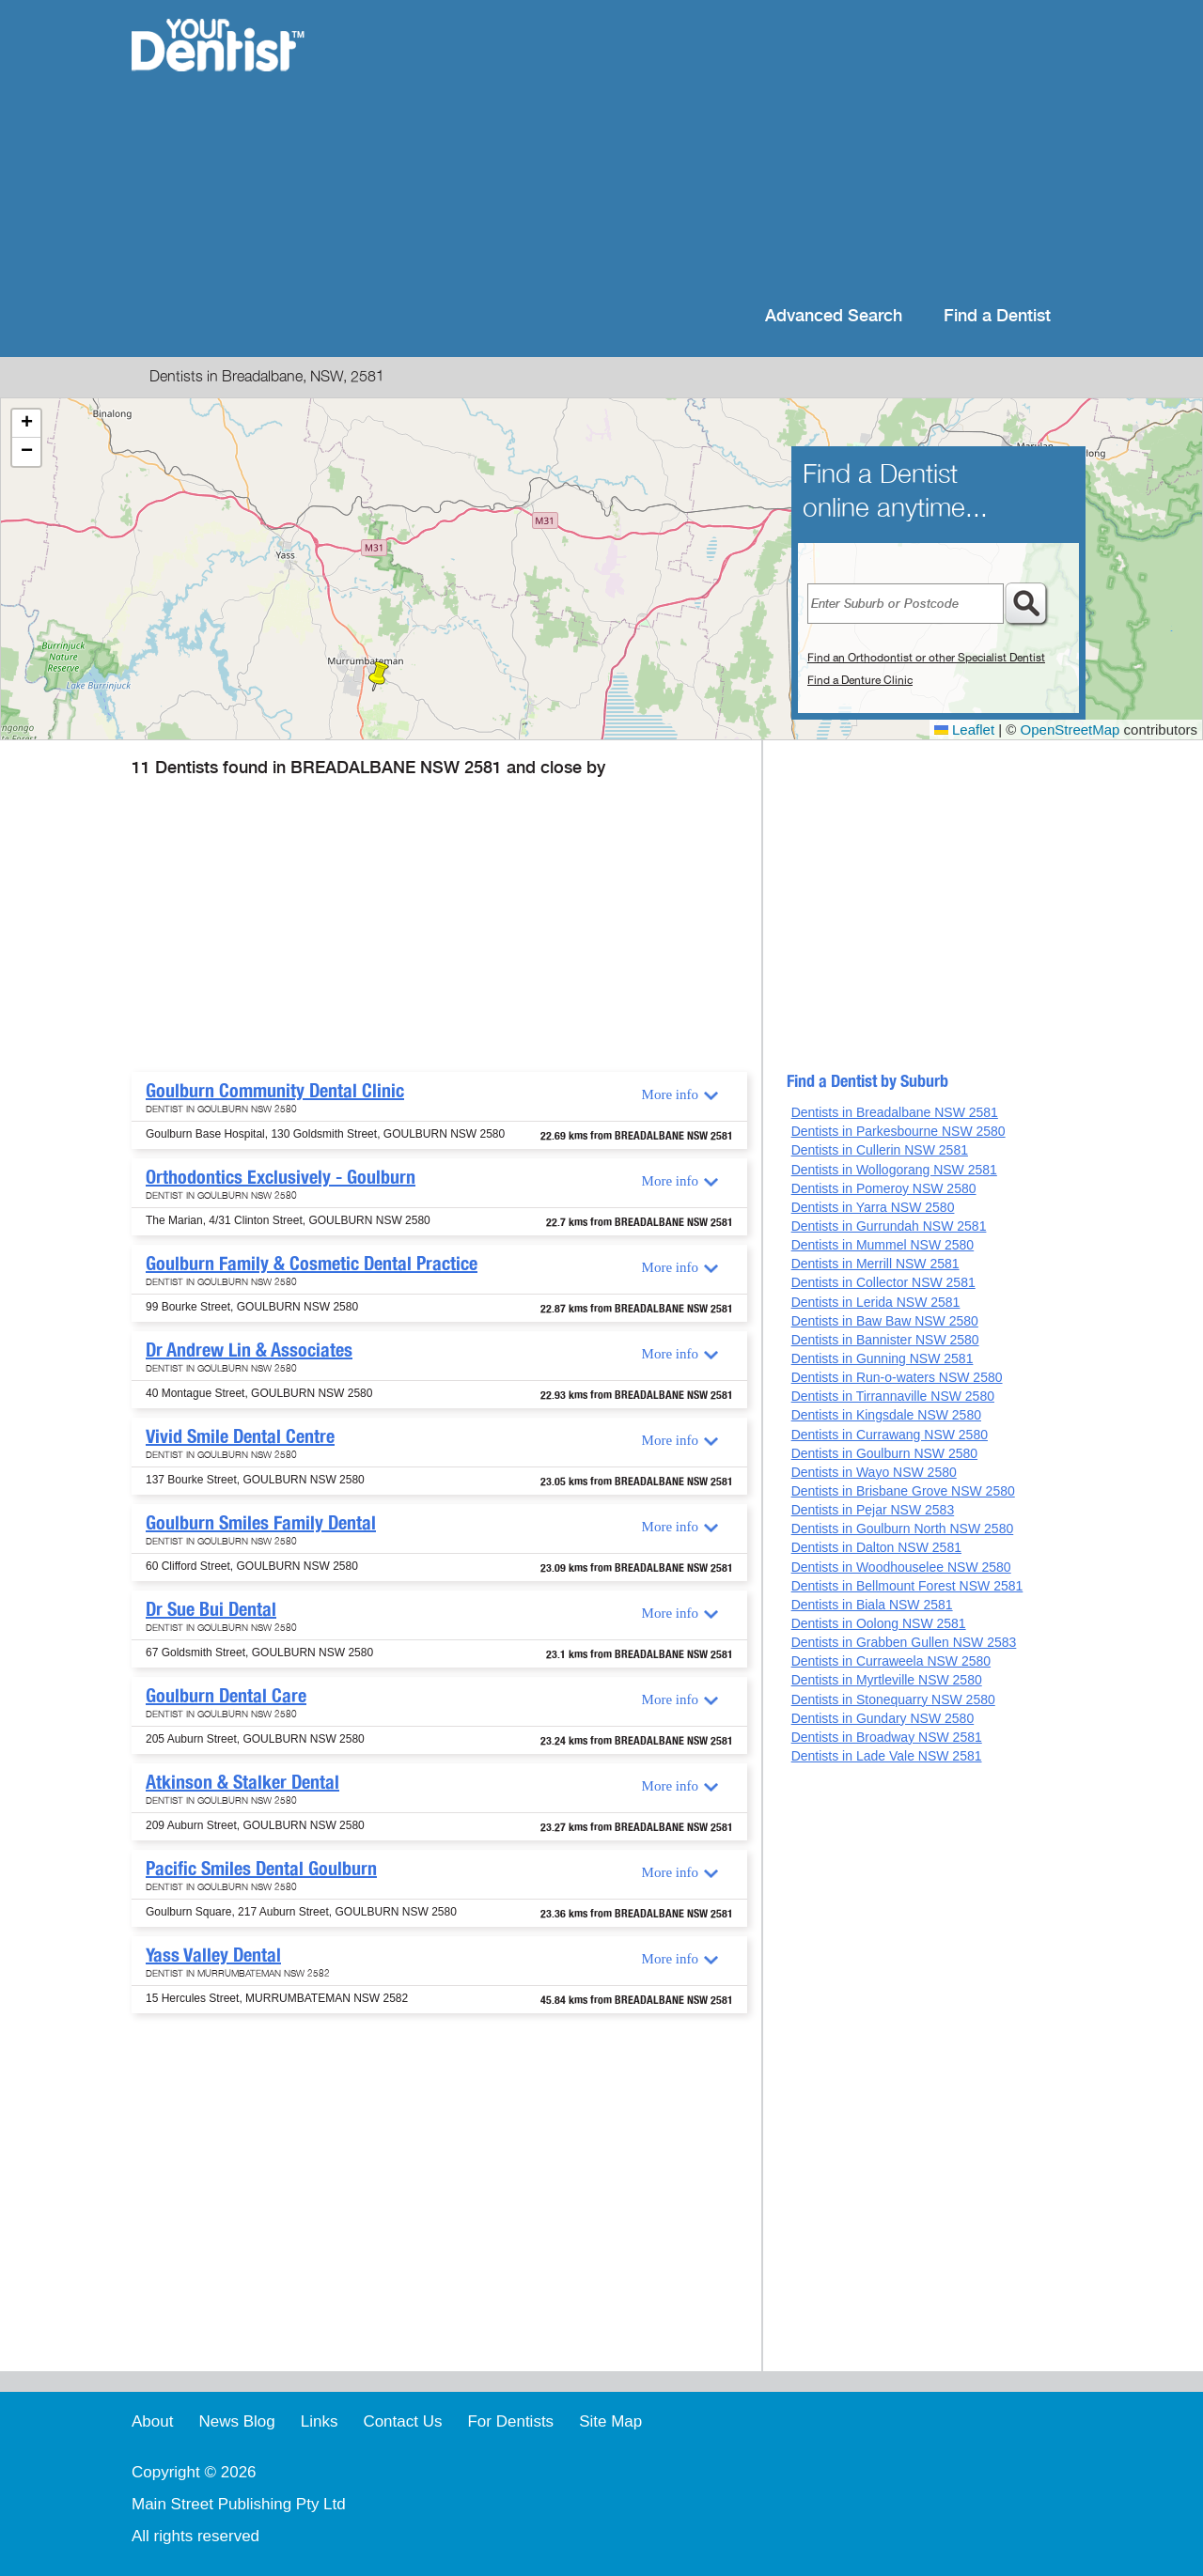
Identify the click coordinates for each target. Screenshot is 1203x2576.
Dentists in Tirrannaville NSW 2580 (892, 1396)
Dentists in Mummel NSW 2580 (883, 1244)
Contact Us (402, 2421)
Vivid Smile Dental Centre (240, 1436)
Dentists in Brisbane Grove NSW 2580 (903, 1490)
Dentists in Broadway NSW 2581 (886, 1737)
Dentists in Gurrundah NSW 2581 (889, 1226)
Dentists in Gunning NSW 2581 (882, 1358)
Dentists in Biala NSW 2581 (872, 1604)
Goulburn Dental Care (226, 1695)
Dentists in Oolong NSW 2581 (878, 1623)
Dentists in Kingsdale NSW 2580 (886, 1414)
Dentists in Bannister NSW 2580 (885, 1339)
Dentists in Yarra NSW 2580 (873, 1207)
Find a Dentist (997, 316)
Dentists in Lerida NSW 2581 (876, 1302)
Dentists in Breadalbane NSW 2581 (894, 1112)
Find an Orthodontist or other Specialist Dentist (926, 657)
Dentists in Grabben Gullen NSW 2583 (904, 1642)
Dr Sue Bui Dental (211, 1609)
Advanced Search (833, 316)
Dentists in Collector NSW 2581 (883, 1282)
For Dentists (510, 2421)
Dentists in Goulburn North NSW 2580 (902, 1528)
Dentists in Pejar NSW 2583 (873, 1509)
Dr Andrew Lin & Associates (249, 1350)
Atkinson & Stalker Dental (242, 1782)
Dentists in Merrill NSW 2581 (875, 1263)
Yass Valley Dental (213, 1955)
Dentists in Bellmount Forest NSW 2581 (907, 1585)
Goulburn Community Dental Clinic (275, 1090)
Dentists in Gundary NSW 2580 (883, 1718)
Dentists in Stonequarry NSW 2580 (893, 1699)
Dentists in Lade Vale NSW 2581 (886, 1755)
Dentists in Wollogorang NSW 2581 (894, 1169)
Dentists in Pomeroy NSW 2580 (883, 1188)
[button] (379, 676)
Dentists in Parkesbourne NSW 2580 (898, 1131)
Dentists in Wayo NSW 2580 (874, 1472)
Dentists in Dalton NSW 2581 (876, 1547)
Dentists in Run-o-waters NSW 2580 (897, 1377)
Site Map (610, 2421)
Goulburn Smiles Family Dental (261, 1523)
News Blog (236, 2421)
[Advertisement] (723, 150)
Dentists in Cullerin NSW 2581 (879, 1149)
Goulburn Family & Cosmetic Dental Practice (311, 1263)
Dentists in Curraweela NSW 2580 (891, 1660)
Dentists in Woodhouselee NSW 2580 (901, 1567)
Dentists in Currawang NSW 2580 (889, 1434)
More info (670, 1094)
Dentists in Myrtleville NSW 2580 (886, 1679)
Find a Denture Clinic (860, 680)
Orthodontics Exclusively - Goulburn (280, 1177)
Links (319, 2421)
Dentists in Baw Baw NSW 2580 (884, 1320)
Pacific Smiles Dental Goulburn (261, 1868)
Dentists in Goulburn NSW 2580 (884, 1453)
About (152, 2421)
